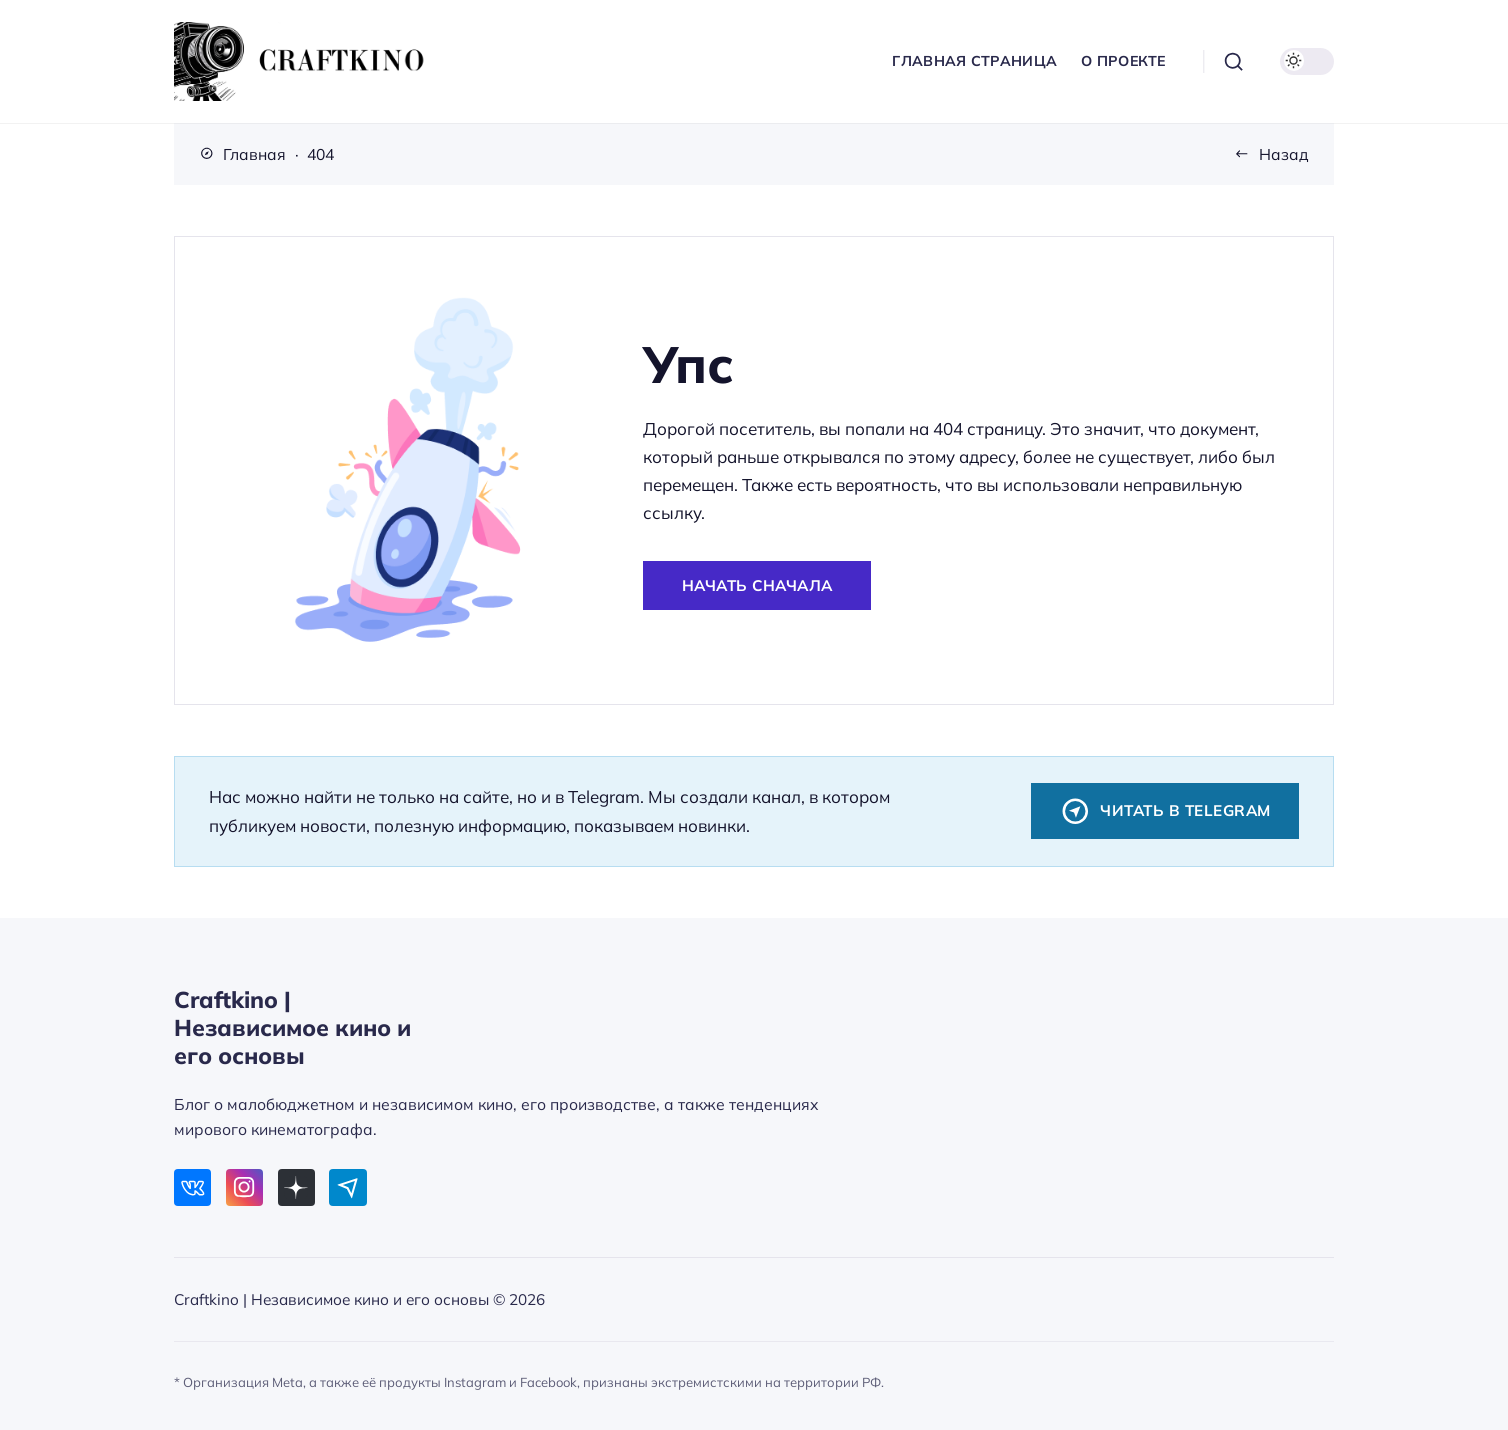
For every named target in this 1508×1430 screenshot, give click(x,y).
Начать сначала (757, 585)
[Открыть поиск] (1234, 62)
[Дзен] (296, 1187)
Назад (1284, 154)
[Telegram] (347, 1187)
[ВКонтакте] (192, 1187)
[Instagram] (244, 1187)
